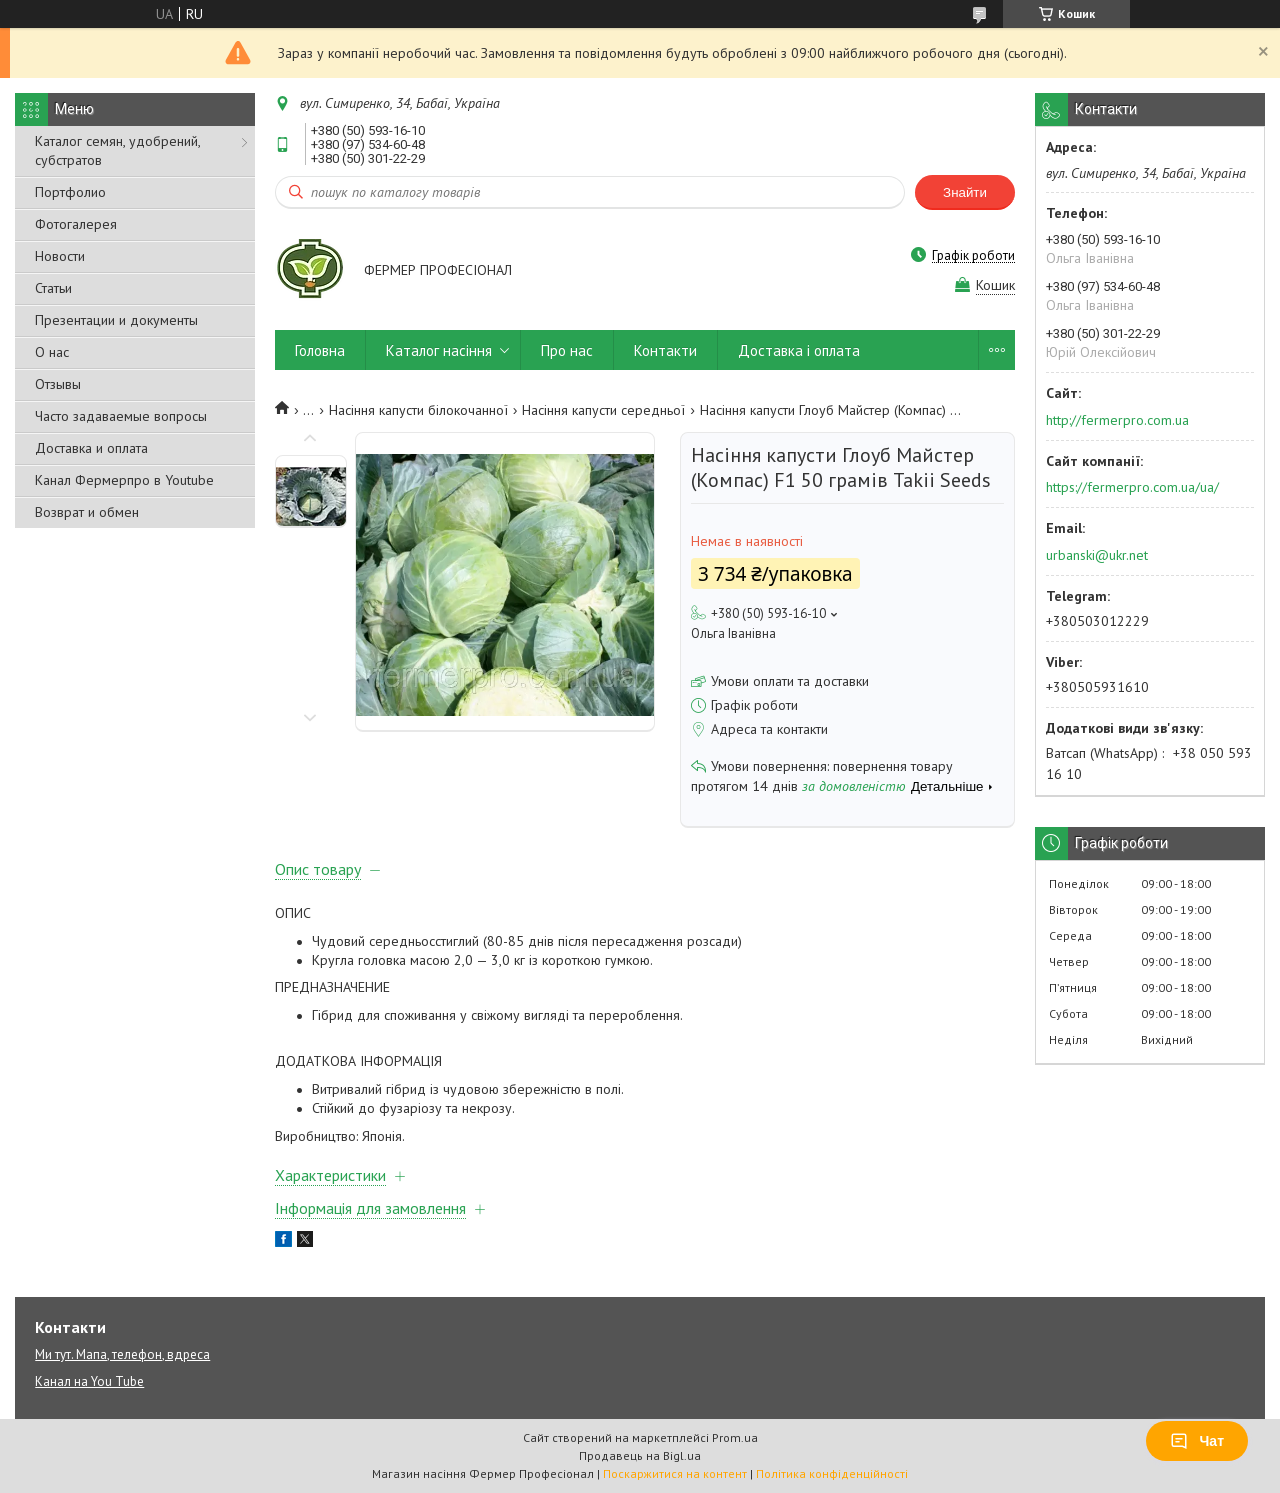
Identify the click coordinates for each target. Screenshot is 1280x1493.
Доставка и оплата (91, 448)
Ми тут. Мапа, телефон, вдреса (122, 1354)
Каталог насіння (439, 350)
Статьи (53, 288)
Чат (1197, 1441)
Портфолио (70, 192)
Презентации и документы (116, 320)
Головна (320, 350)
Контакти (665, 350)
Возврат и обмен (87, 512)
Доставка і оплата (799, 350)
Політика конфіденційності (832, 1473)
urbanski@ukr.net (1097, 555)
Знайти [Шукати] (965, 192)
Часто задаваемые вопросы (121, 416)
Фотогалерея (76, 224)
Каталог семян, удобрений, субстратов (117, 150)
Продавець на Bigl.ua (640, 1455)
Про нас (567, 350)
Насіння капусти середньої (603, 410)
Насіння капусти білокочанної (418, 410)
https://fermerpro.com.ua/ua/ (1132, 487)
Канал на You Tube (89, 1381)
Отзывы (58, 384)
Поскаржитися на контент (675, 1473)
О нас (52, 352)
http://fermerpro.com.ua (1117, 420)
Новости (60, 256)
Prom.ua (735, 1437)
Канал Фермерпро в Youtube (124, 480)
